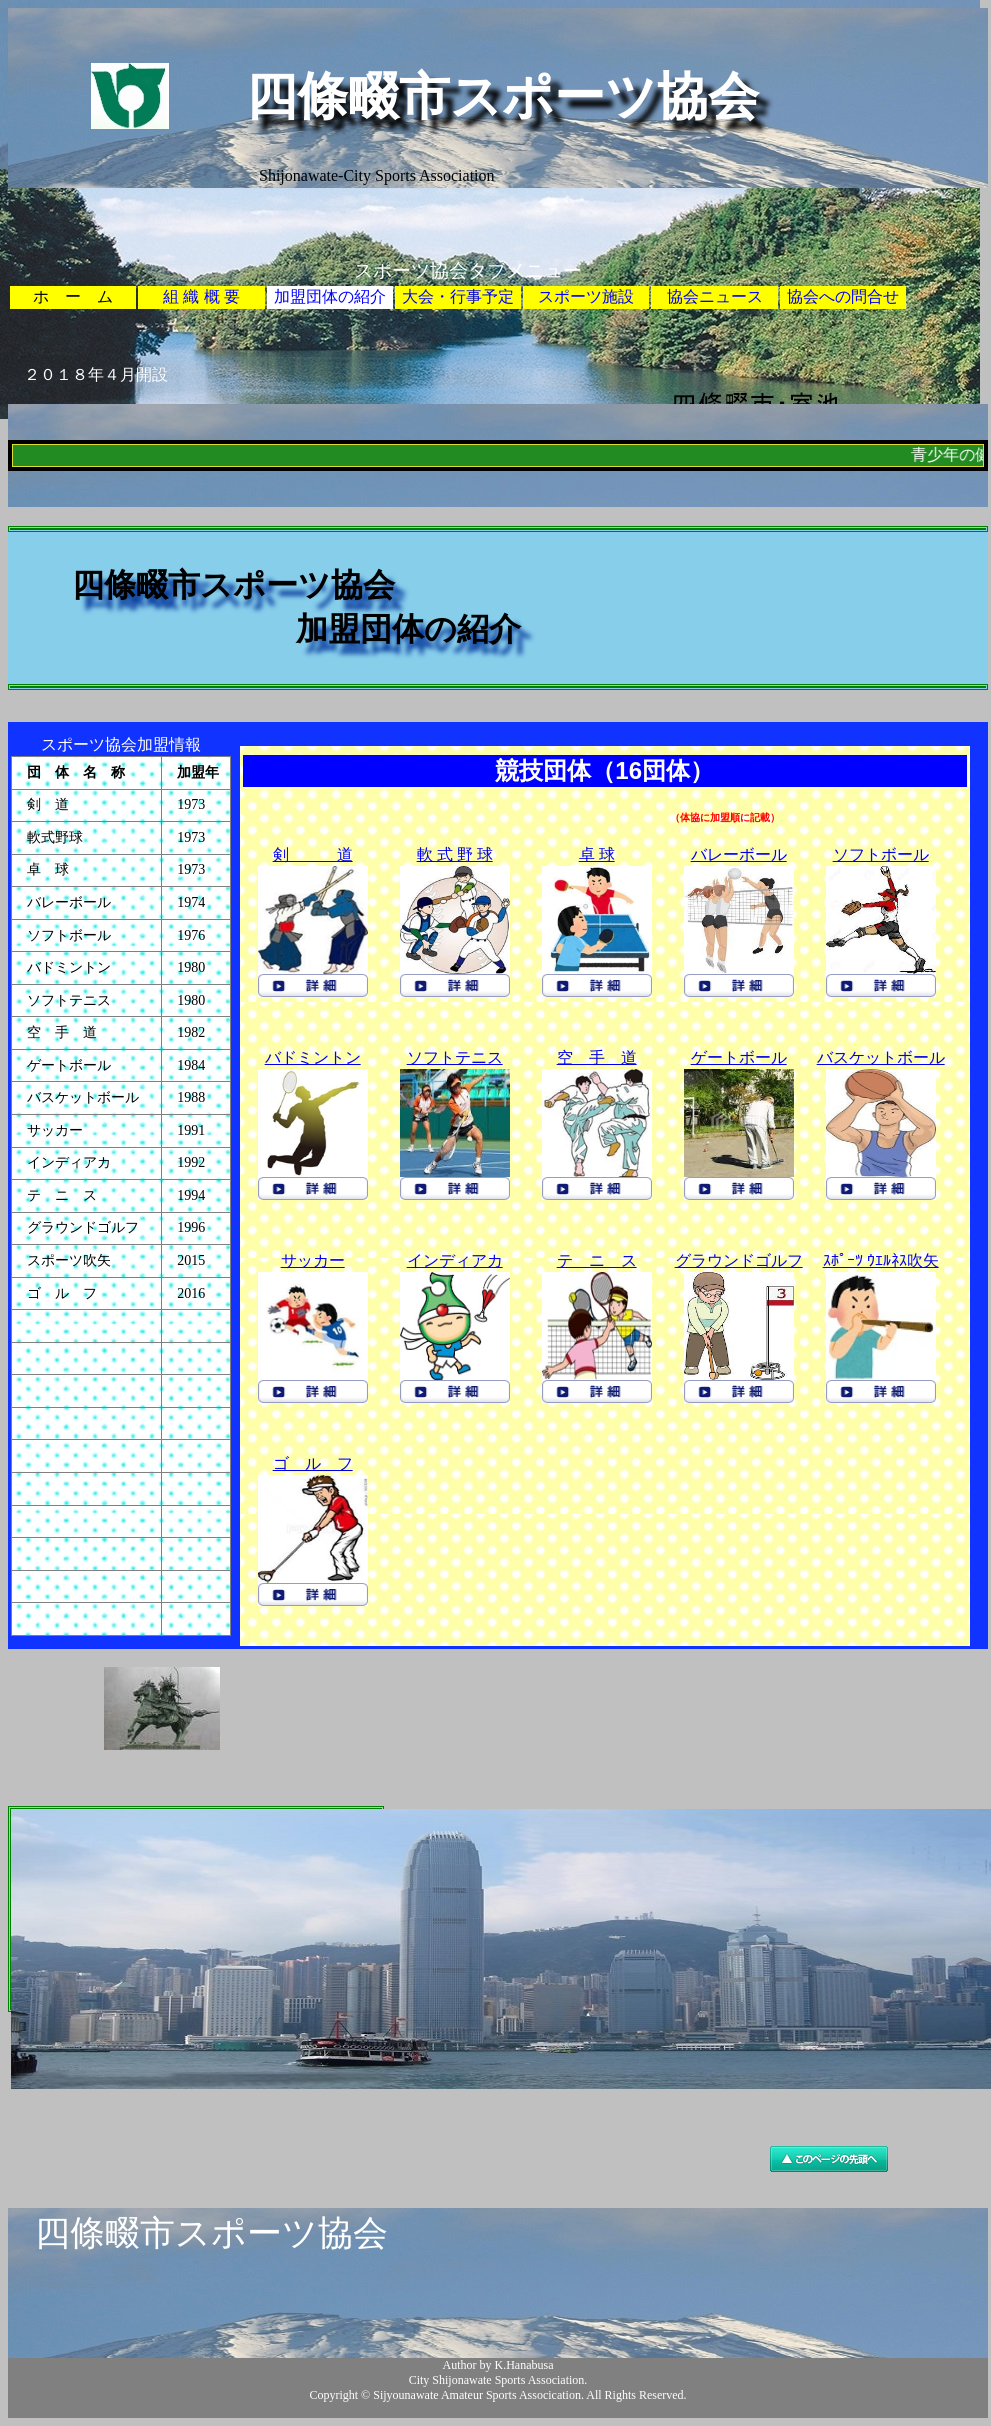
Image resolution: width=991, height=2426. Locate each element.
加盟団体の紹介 (330, 296)
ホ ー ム (73, 296)
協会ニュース (715, 296)
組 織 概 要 (201, 296)
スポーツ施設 (586, 296)
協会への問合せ (843, 296)
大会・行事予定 (458, 296)
